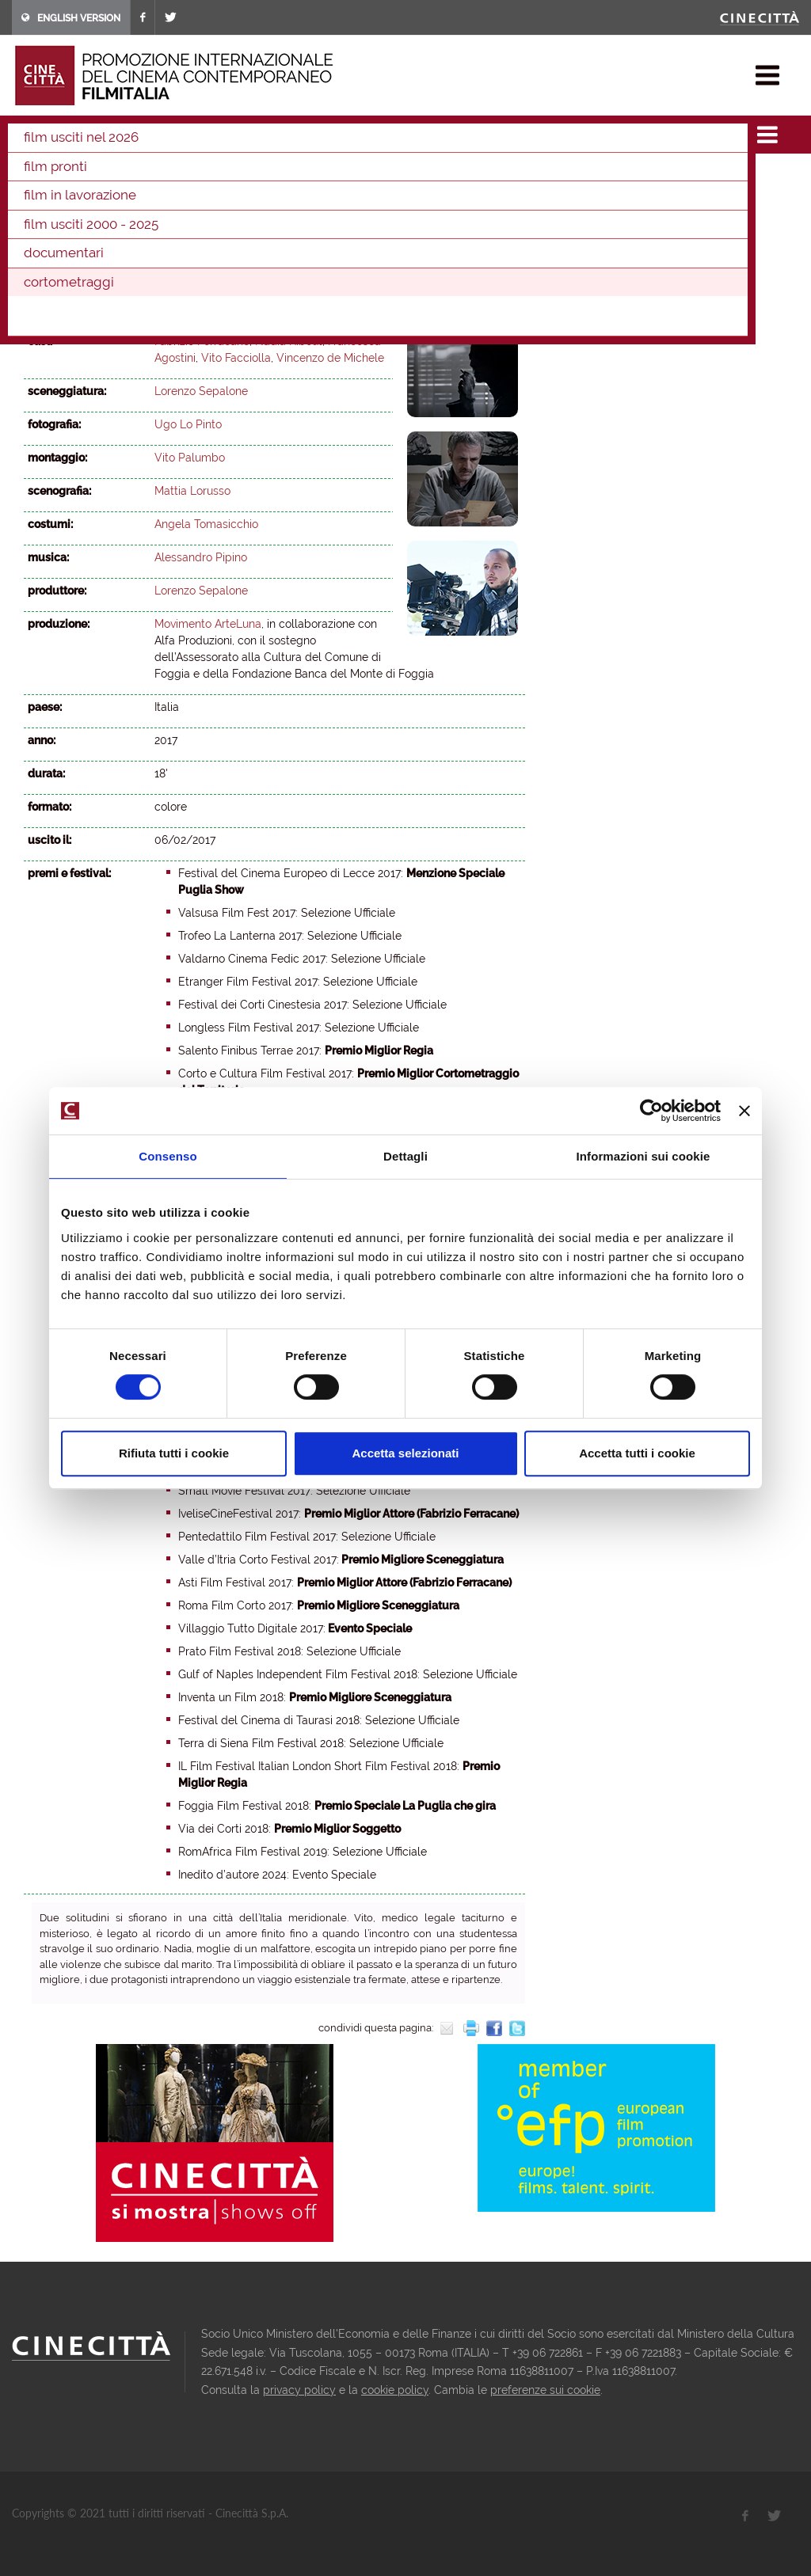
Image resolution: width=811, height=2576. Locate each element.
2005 (279, 197)
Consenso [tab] (167, 1156)
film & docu (83, 134)
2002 (384, 197)
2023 (142, 175)
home (26, 134)
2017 (223, 134)
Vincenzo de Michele (330, 357)
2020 (243, 175)
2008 (174, 197)
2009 (139, 197)
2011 (71, 197)
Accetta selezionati (405, 1453)
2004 (314, 197)
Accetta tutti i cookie (637, 1453)
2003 (349, 197)
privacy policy (299, 2390)
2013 (478, 175)
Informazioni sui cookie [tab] (643, 1156)
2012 (38, 197)
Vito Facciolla (236, 357)
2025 (74, 175)
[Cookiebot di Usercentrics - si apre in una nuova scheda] (651, 1111)
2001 (419, 197)
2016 (378, 175)
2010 (105, 197)
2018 (311, 175)
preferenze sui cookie (545, 2390)
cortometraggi (162, 134)
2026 (39, 175)
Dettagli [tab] (405, 1156)
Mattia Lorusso (192, 490)
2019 (278, 175)
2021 (210, 175)
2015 (412, 175)
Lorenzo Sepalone (201, 308)
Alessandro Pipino (200, 557)
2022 (176, 175)
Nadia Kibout (288, 341)
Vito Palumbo (189, 457)
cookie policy (394, 2390)
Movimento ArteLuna (207, 623)
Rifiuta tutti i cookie (174, 1453)
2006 (244, 197)
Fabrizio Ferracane (201, 341)
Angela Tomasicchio (206, 524)
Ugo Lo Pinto (188, 424)
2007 (209, 197)
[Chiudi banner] (744, 1110)
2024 (108, 175)
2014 (445, 175)
